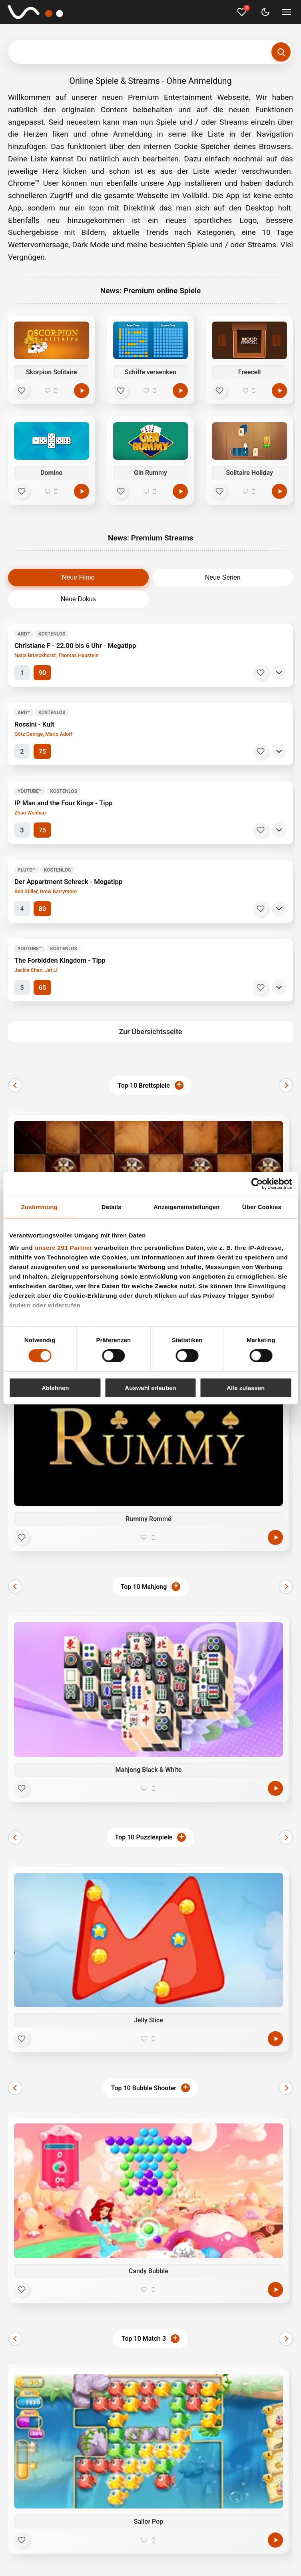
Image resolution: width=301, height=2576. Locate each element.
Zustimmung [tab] (39, 1206)
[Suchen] (281, 52)
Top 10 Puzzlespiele (144, 1837)
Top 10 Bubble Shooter (143, 2088)
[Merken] (260, 672)
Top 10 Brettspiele (144, 1085)
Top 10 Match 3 (144, 2338)
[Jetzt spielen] (275, 1537)
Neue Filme (78, 577)
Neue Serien (223, 577)
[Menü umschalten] (286, 12)
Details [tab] (112, 1206)
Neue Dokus (78, 599)
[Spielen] (81, 390)
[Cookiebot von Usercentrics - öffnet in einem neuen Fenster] (257, 1184)
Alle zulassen (246, 1387)
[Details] (279, 672)
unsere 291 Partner (63, 1247)
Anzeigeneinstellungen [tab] (186, 1206)
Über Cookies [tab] (261, 1206)
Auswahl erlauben (150, 1387)
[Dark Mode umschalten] (265, 12)
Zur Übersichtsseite (150, 1031)
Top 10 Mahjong (144, 1587)
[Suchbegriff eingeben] (150, 52)
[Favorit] (21, 390)
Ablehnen (55, 1387)
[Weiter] (286, 1085)
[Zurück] (15, 1085)
